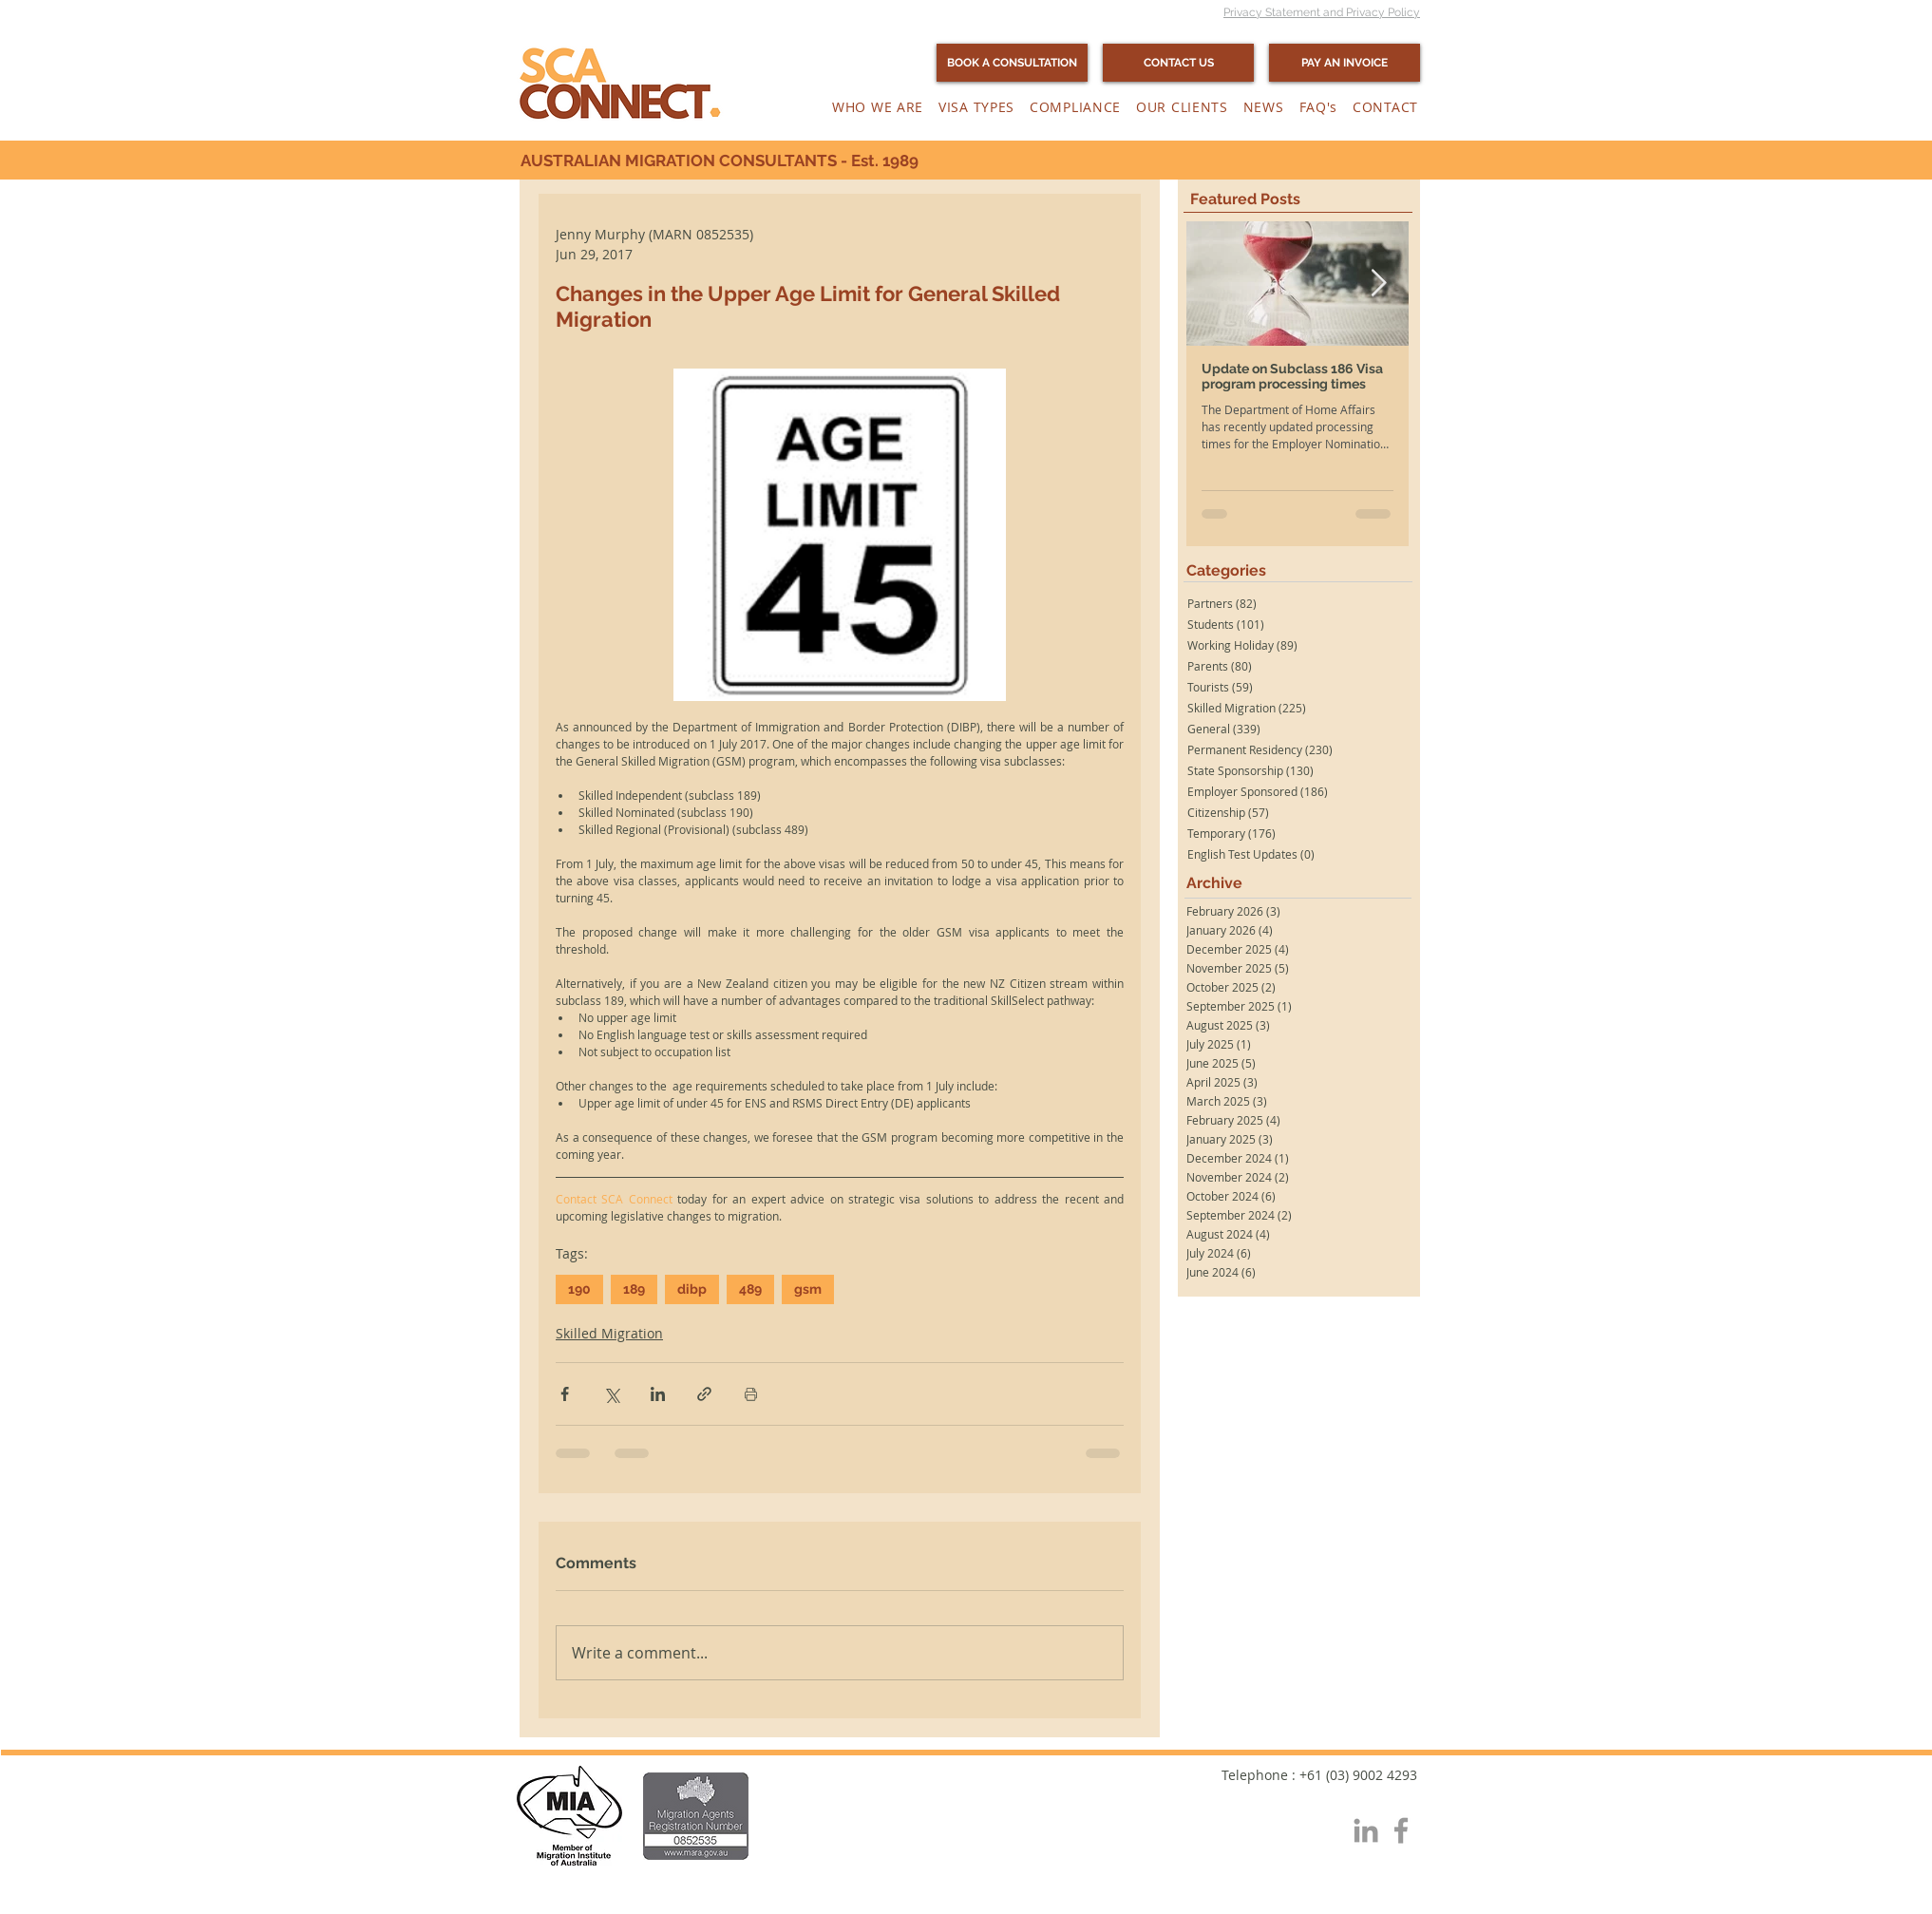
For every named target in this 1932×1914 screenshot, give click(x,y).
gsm (808, 1289)
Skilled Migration (609, 1333)
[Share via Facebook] (565, 1394)
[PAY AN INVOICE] (1344, 63)
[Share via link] (704, 1394)
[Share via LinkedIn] (658, 1394)
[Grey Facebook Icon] (1401, 1830)
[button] (877, 106)
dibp (692, 1289)
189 (634, 1289)
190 (579, 1289)
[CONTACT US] (1178, 63)
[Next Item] (1378, 284)
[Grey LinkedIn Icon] (1366, 1830)
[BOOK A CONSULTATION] (1012, 63)
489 (750, 1289)
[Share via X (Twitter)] (611, 1394)
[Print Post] (751, 1394)
